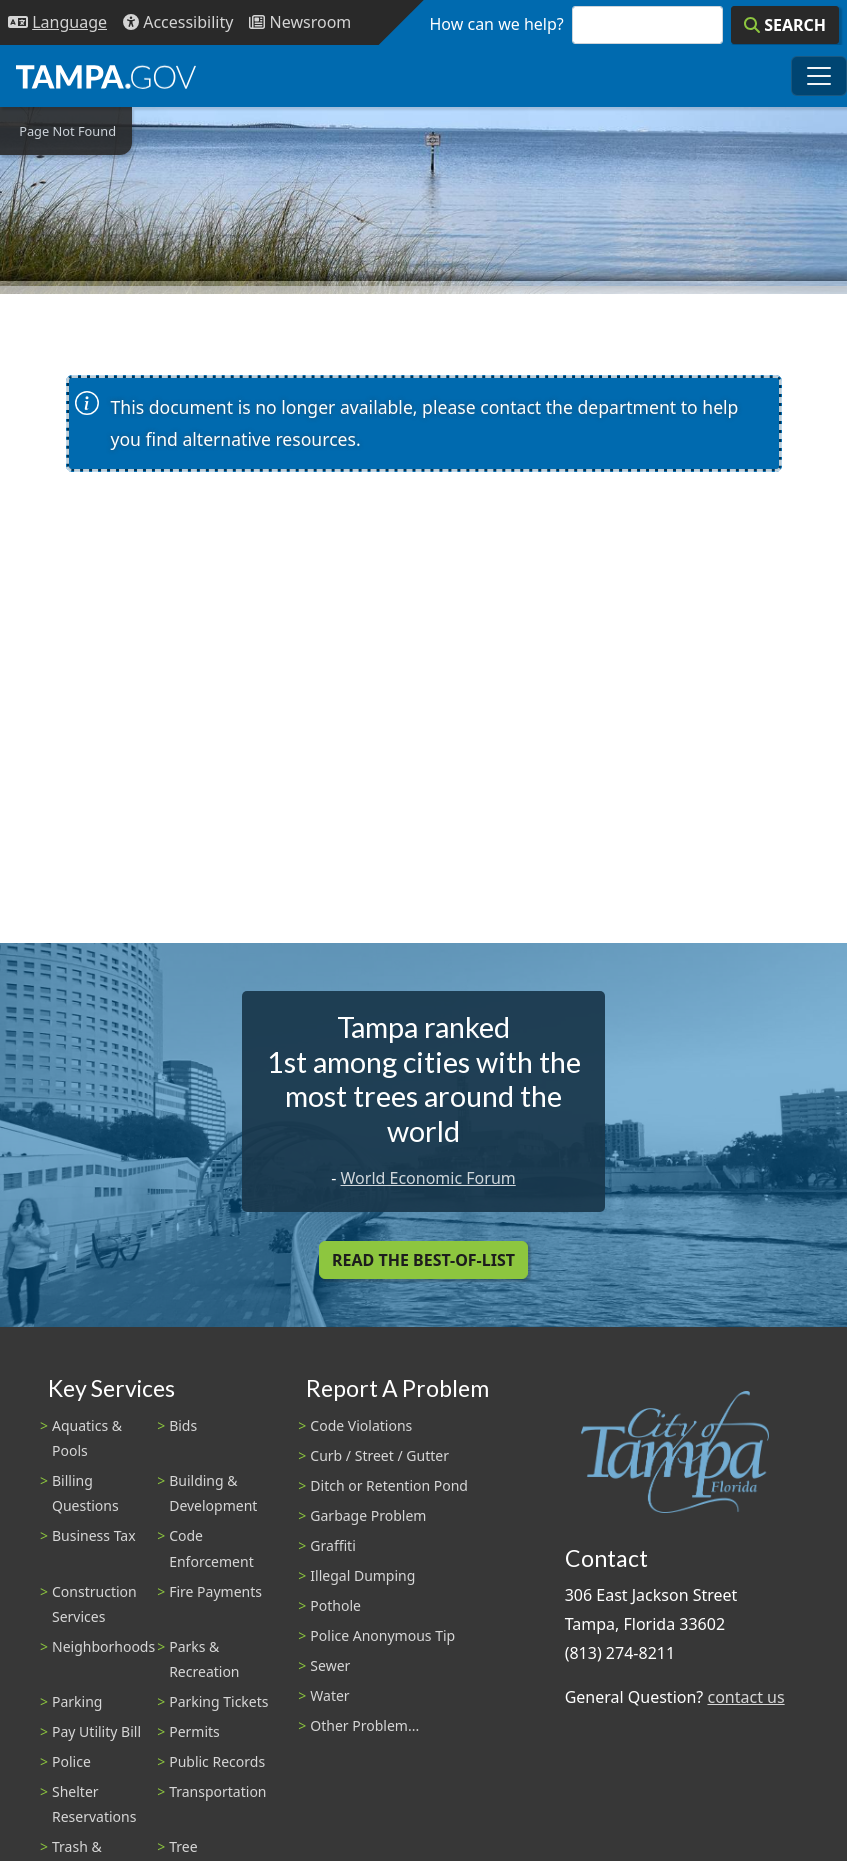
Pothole (335, 1605)
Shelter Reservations (94, 1804)
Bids (183, 1425)
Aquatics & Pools (87, 1438)
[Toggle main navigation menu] (819, 76)
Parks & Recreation (204, 1659)
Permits (194, 1731)
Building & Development (213, 1493)
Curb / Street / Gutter (379, 1455)
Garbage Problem (368, 1515)
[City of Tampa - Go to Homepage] (106, 76)
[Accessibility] (178, 22)
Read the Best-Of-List (423, 1260)
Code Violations (361, 1425)
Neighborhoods (103, 1646)
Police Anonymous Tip (382, 1635)
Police (71, 1761)
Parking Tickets (218, 1701)
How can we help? (497, 24)
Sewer (330, 1665)
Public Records (217, 1761)
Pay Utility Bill (96, 1731)
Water (329, 1695)
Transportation (217, 1791)
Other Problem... (364, 1725)
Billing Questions (85, 1493)
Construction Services (94, 1604)
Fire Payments (215, 1591)
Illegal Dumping (362, 1575)
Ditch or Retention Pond (389, 1485)
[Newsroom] (300, 22)
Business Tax (94, 1535)
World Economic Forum (428, 1178)
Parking (77, 1701)
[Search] (785, 25)
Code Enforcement (211, 1548)
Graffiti (332, 1545)
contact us (745, 1697)
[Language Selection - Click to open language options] (57, 22)
